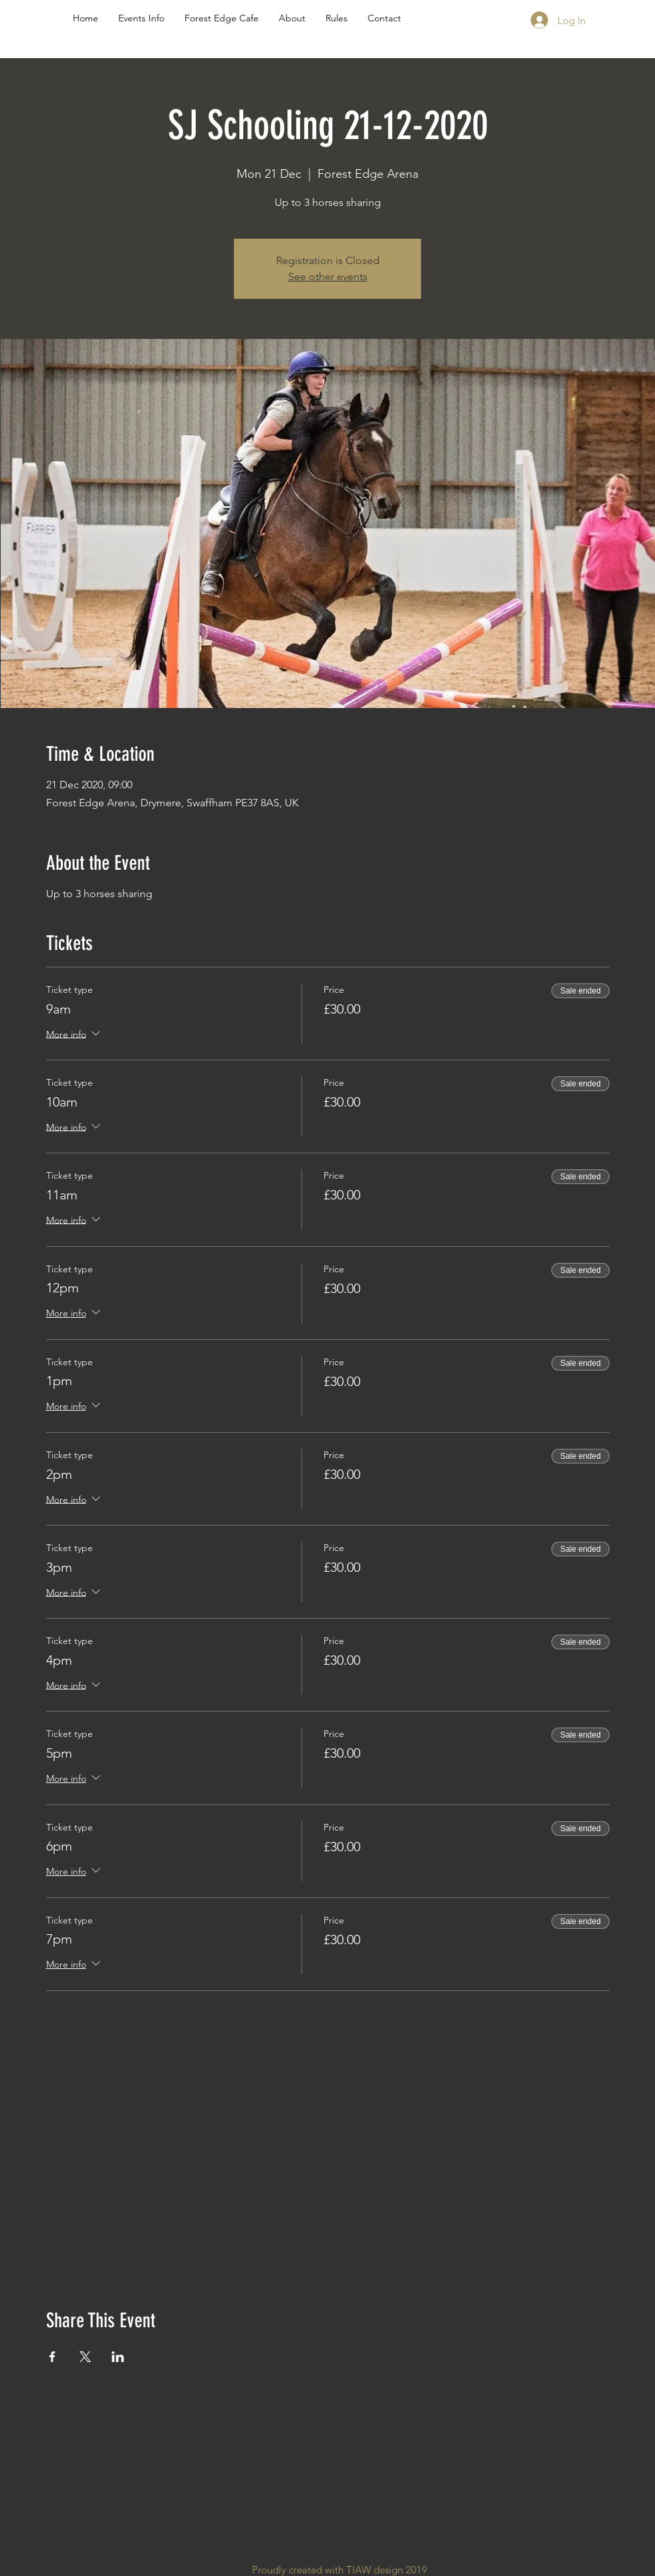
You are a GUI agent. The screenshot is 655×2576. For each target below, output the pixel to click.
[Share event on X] (85, 2356)
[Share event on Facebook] (52, 2356)
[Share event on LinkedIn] (118, 2356)
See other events (328, 276)
